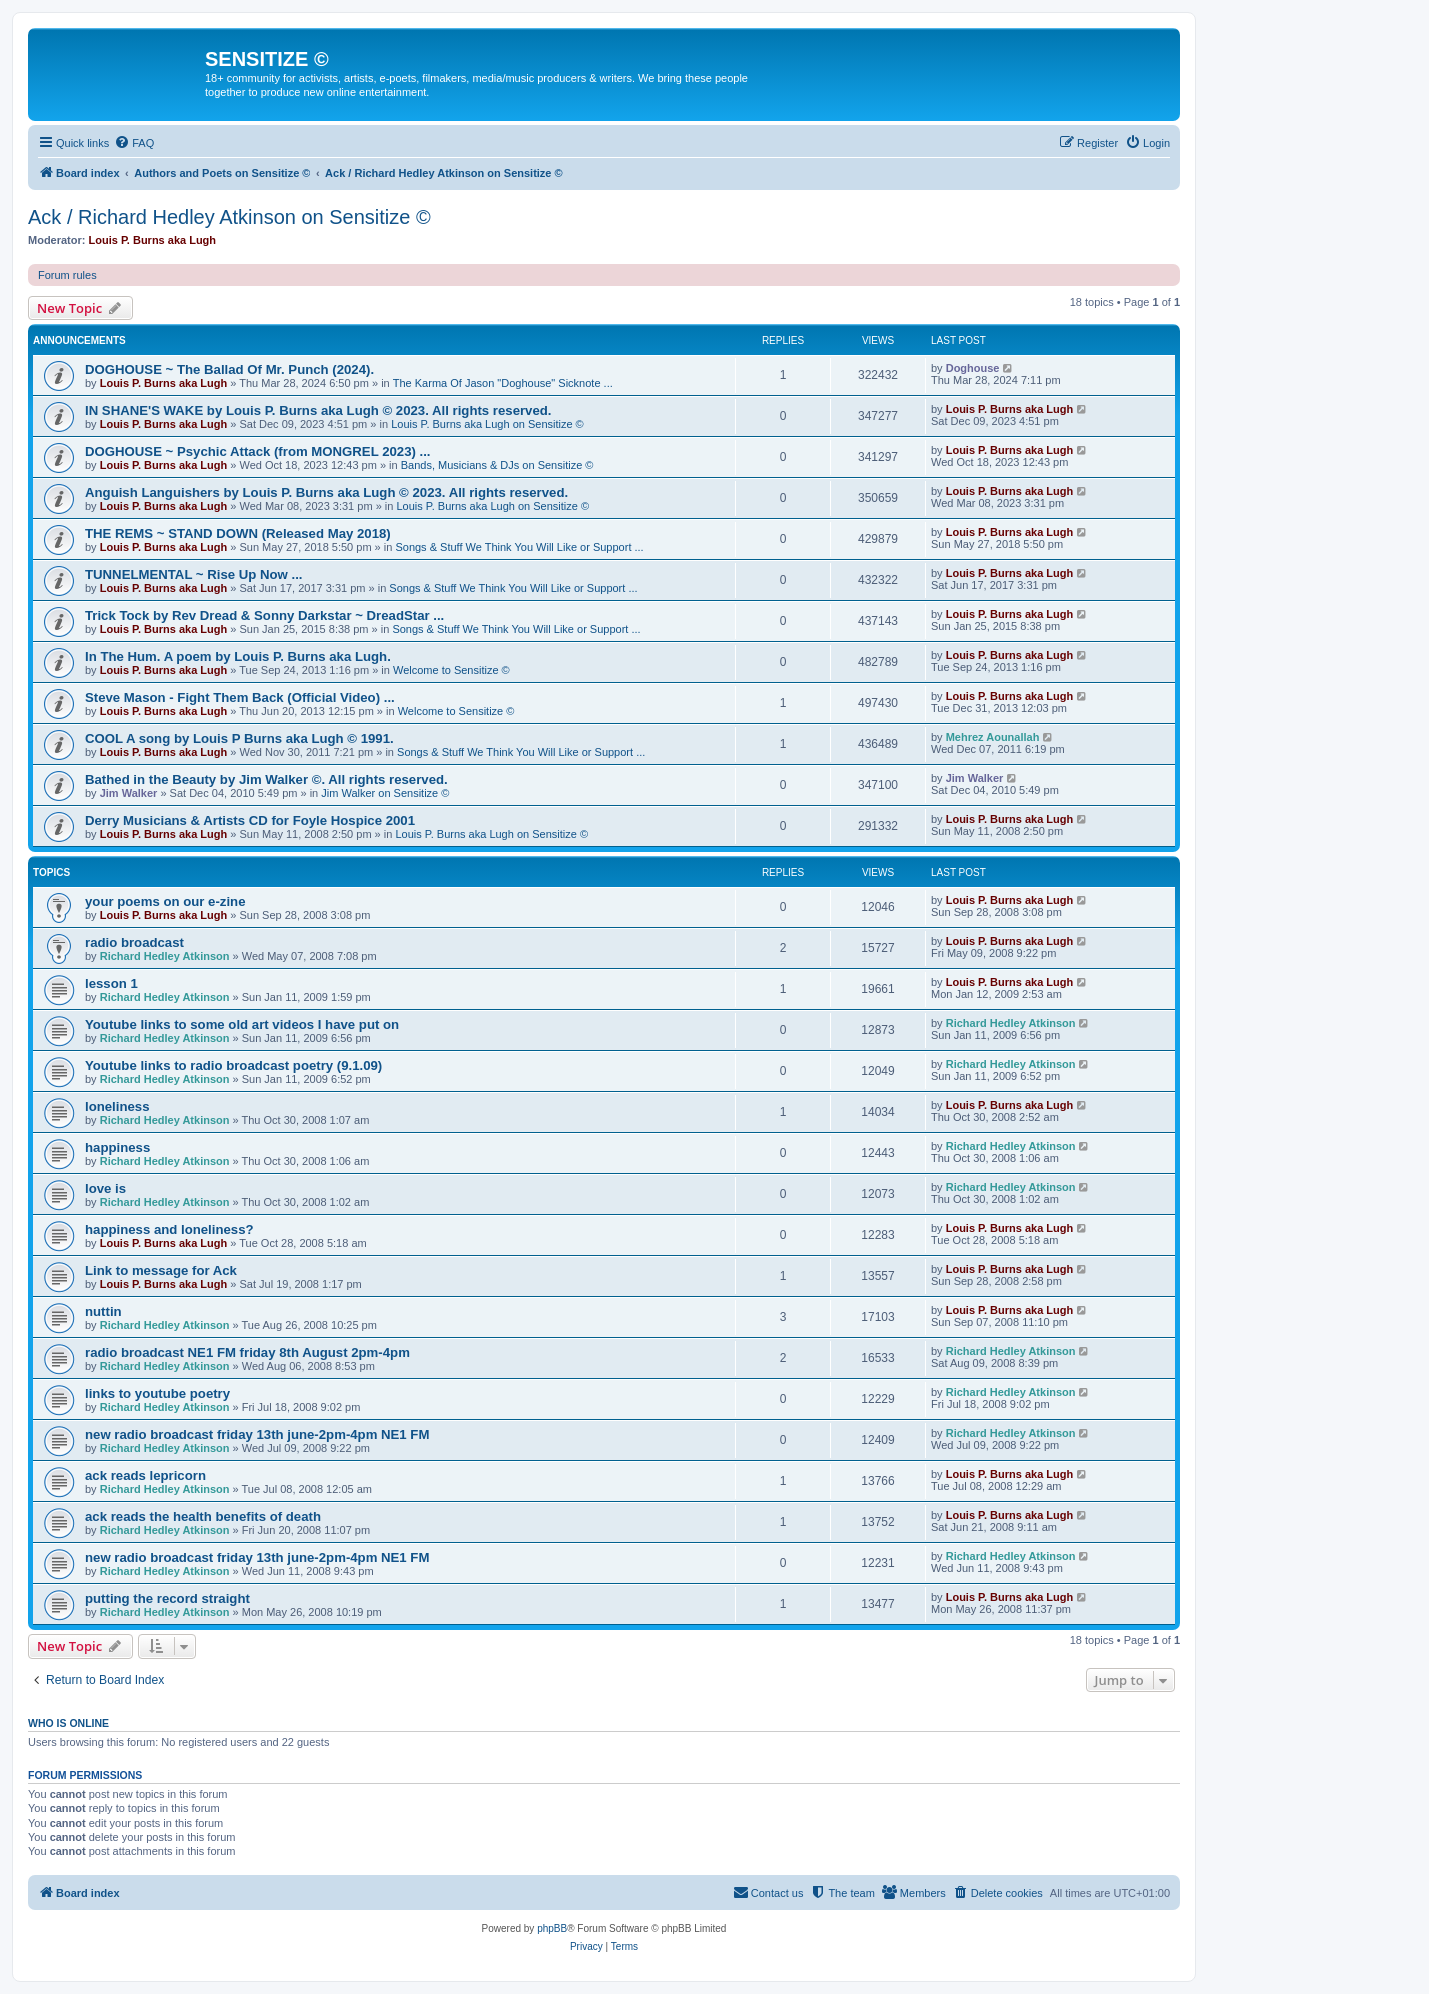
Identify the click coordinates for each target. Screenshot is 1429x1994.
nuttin (103, 1311)
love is (105, 1188)
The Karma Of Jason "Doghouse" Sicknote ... (503, 383)
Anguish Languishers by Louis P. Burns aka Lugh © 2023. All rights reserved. (326, 492)
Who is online (68, 1723)
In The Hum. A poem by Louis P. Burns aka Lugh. (238, 656)
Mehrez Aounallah (993, 737)
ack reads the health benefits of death (203, 1516)
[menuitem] (134, 143)
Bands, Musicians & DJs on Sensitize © (497, 465)
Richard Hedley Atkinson (165, 956)
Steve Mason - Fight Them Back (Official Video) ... (240, 697)
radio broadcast (134, 942)
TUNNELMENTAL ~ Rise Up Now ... (193, 574)
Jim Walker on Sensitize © (385, 793)
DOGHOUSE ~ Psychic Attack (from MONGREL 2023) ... (258, 451)
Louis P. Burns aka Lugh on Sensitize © (487, 424)
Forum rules (67, 275)
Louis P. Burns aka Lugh (153, 240)
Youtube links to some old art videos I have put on (242, 1024)
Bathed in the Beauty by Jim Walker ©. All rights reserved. (266, 779)
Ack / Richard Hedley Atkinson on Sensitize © (229, 217)
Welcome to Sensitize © (451, 670)
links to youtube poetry (157, 1393)
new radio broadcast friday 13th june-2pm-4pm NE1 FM (257, 1434)
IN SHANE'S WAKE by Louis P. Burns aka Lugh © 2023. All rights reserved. (318, 410)
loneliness (117, 1106)
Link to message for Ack (161, 1270)
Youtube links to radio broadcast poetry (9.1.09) (233, 1065)
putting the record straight (167, 1598)
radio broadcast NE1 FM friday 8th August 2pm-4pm (247, 1352)
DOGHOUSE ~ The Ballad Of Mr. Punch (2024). (229, 369)
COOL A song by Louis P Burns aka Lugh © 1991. (239, 738)
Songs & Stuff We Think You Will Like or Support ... (519, 547)
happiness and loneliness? (169, 1229)
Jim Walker (129, 793)
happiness (117, 1147)
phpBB (552, 1928)
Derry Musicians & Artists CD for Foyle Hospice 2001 (250, 820)
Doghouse (973, 368)
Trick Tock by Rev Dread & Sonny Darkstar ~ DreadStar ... (264, 615)
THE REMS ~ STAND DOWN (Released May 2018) (238, 533)
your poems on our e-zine (165, 901)
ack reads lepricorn (145, 1475)
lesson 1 (111, 983)
